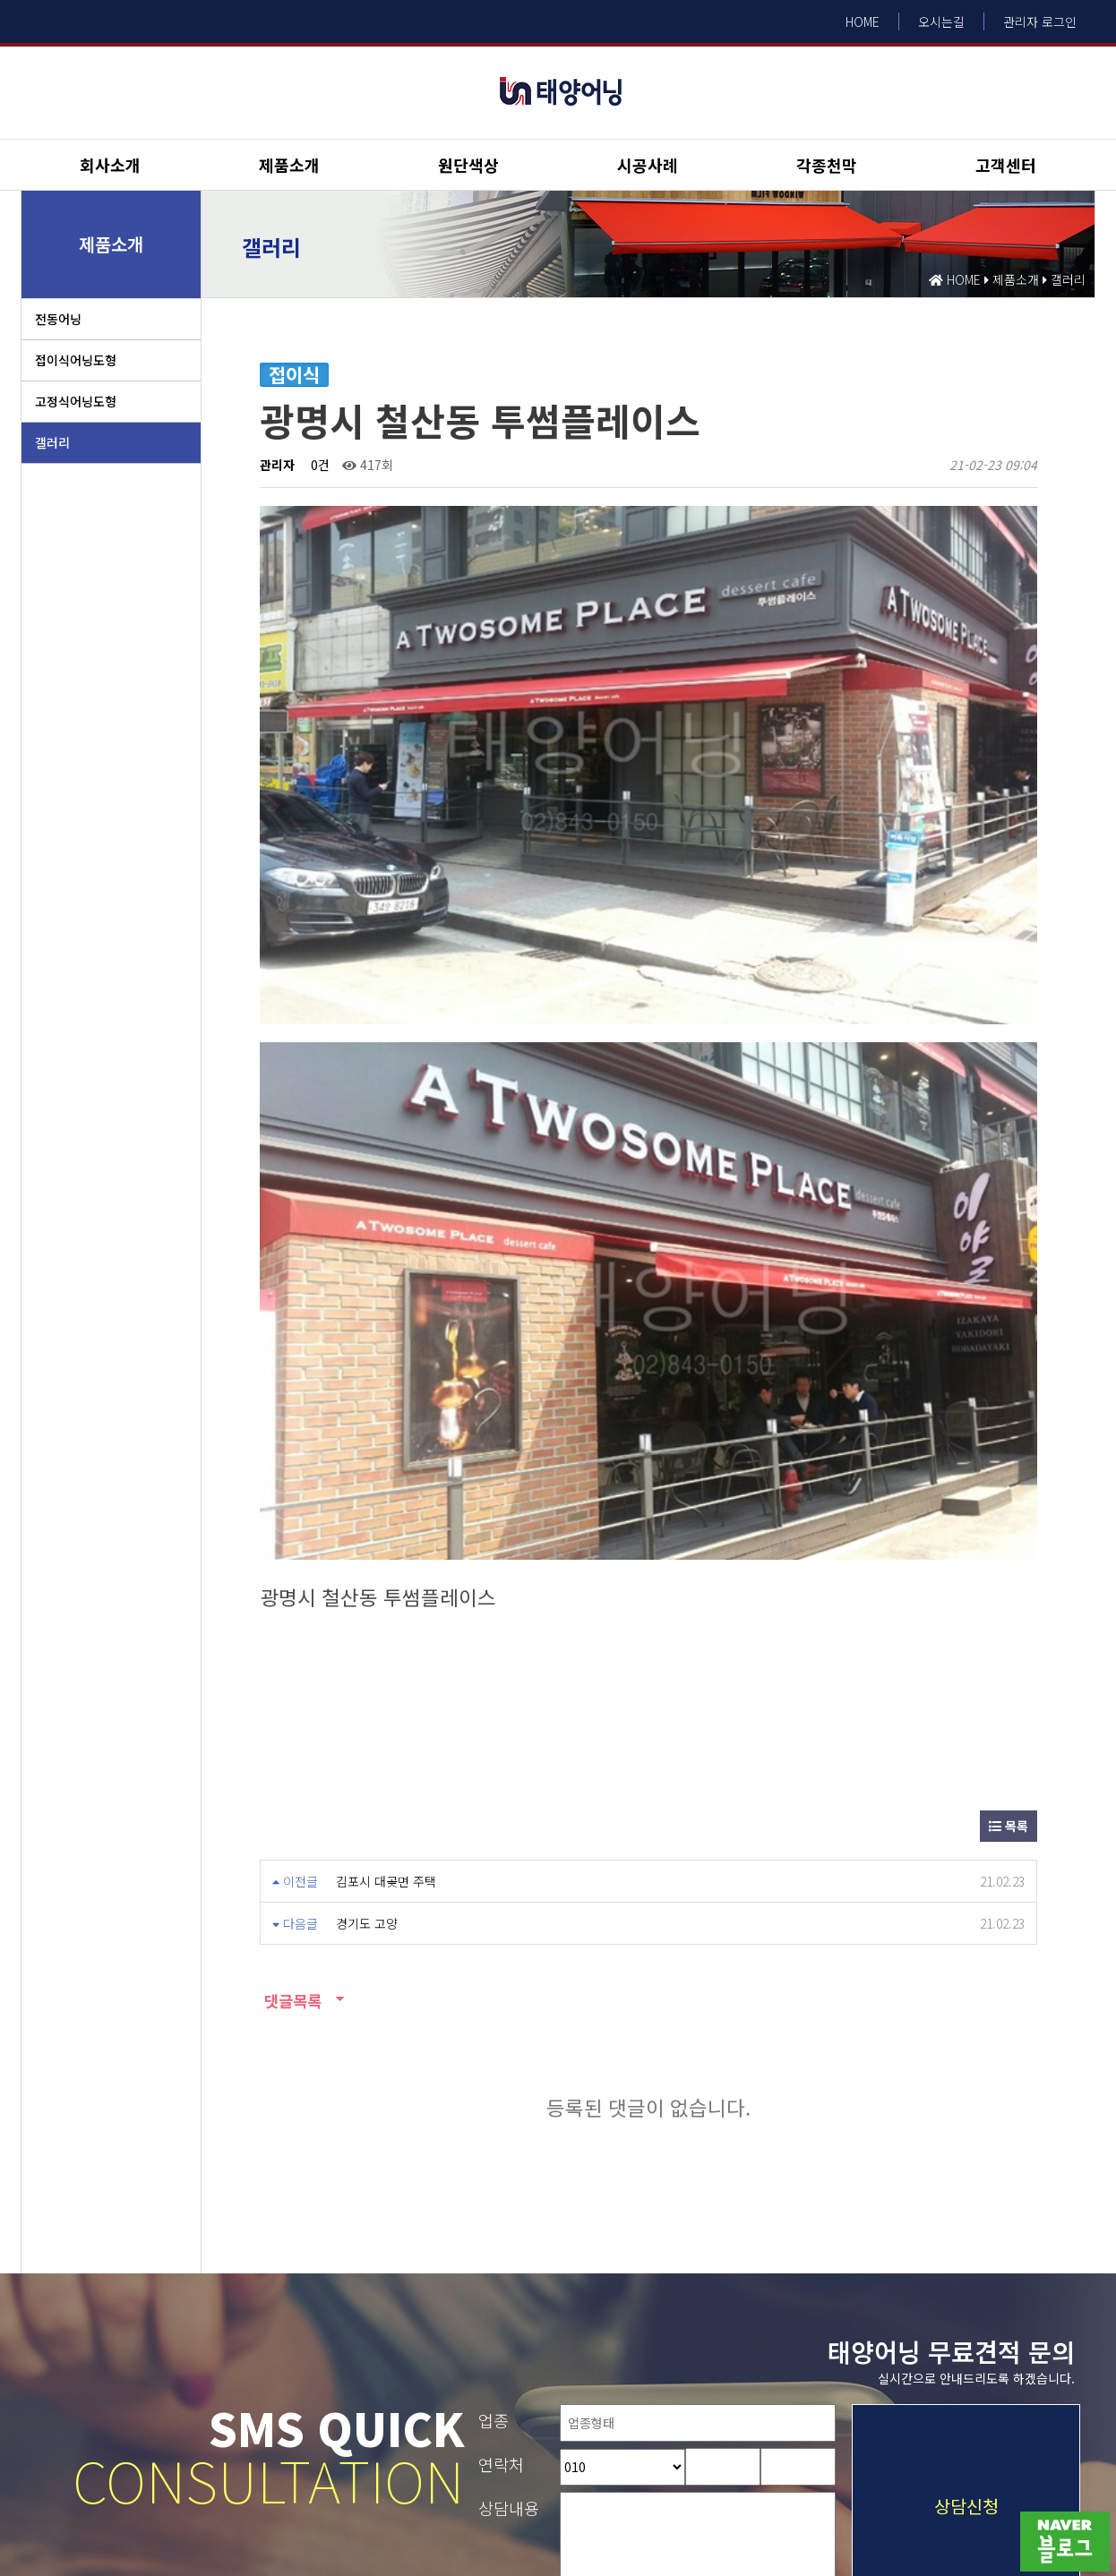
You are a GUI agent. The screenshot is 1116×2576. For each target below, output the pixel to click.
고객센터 (1005, 164)
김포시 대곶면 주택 (386, 1561)
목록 (1008, 1506)
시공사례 (647, 164)
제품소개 (289, 164)
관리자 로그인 (1040, 21)
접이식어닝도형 (75, 360)
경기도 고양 (367, 1604)
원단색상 (468, 164)
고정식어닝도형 (75, 401)
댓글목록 (291, 1681)
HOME (863, 21)
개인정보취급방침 (135, 2394)
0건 (318, 465)
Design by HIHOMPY (53, 2527)
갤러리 (52, 442)
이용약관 (44, 2394)
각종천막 (826, 164)
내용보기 (836, 2308)
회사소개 (110, 164)
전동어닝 (58, 319)
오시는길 (941, 21)
